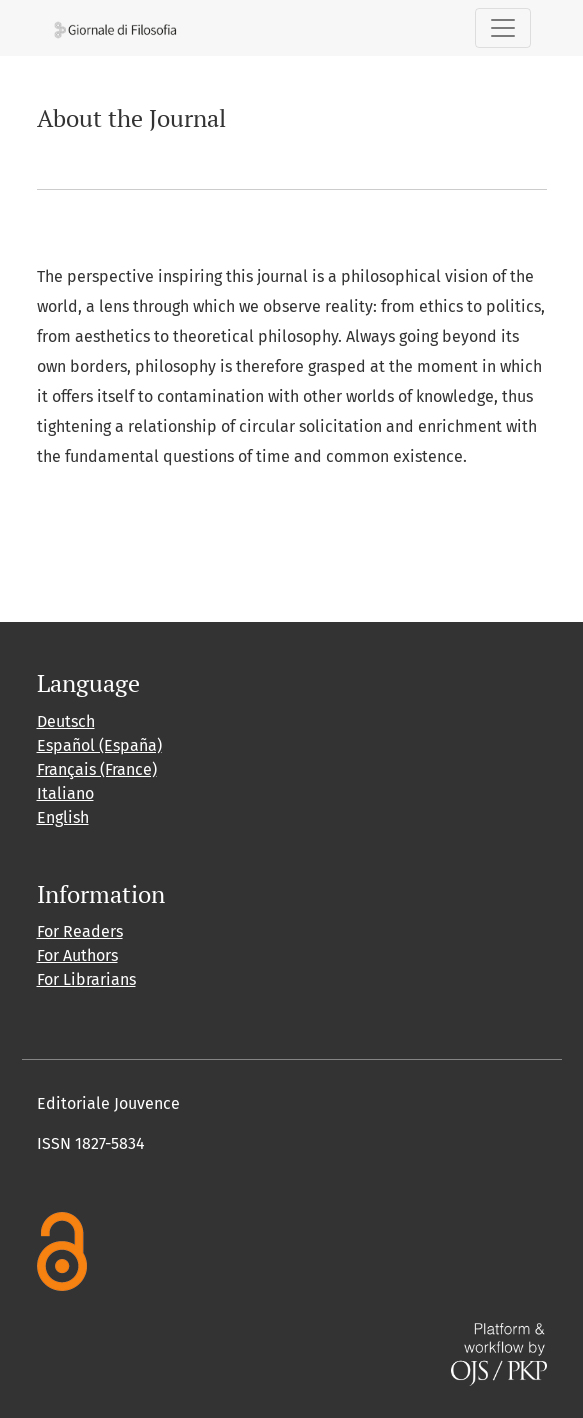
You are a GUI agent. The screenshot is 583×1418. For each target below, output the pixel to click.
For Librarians (86, 979)
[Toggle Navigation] (503, 28)
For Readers (80, 931)
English (63, 817)
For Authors (77, 955)
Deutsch (66, 721)
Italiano (65, 793)
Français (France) (97, 769)
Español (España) (99, 745)
